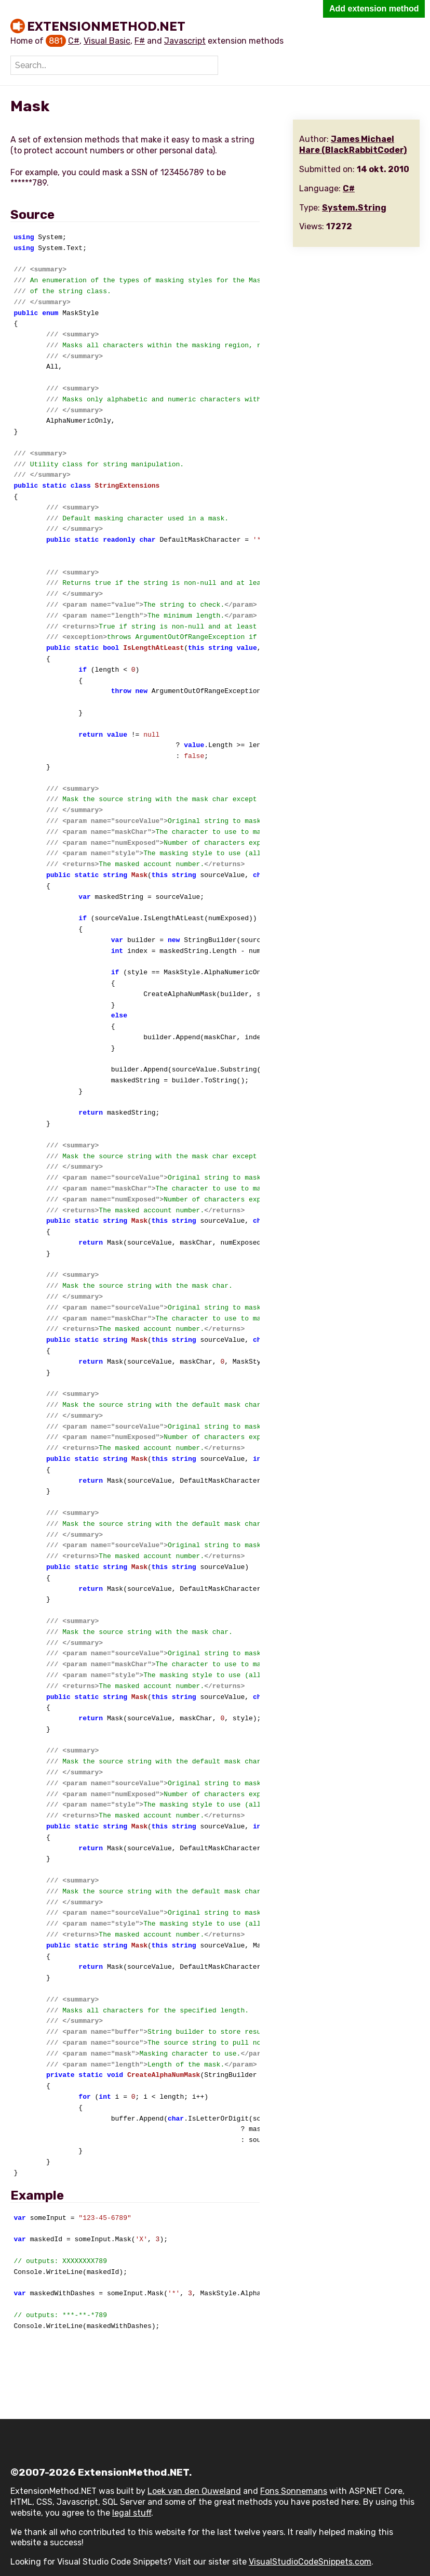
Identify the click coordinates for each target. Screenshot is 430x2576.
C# (73, 41)
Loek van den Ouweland (194, 2491)
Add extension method (374, 8)
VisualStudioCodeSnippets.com (310, 2562)
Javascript (185, 41)
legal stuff (131, 2513)
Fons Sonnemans (293, 2491)
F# (140, 41)
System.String (354, 208)
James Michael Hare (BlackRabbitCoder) (353, 144)
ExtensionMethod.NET (106, 26)
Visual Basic (107, 41)
